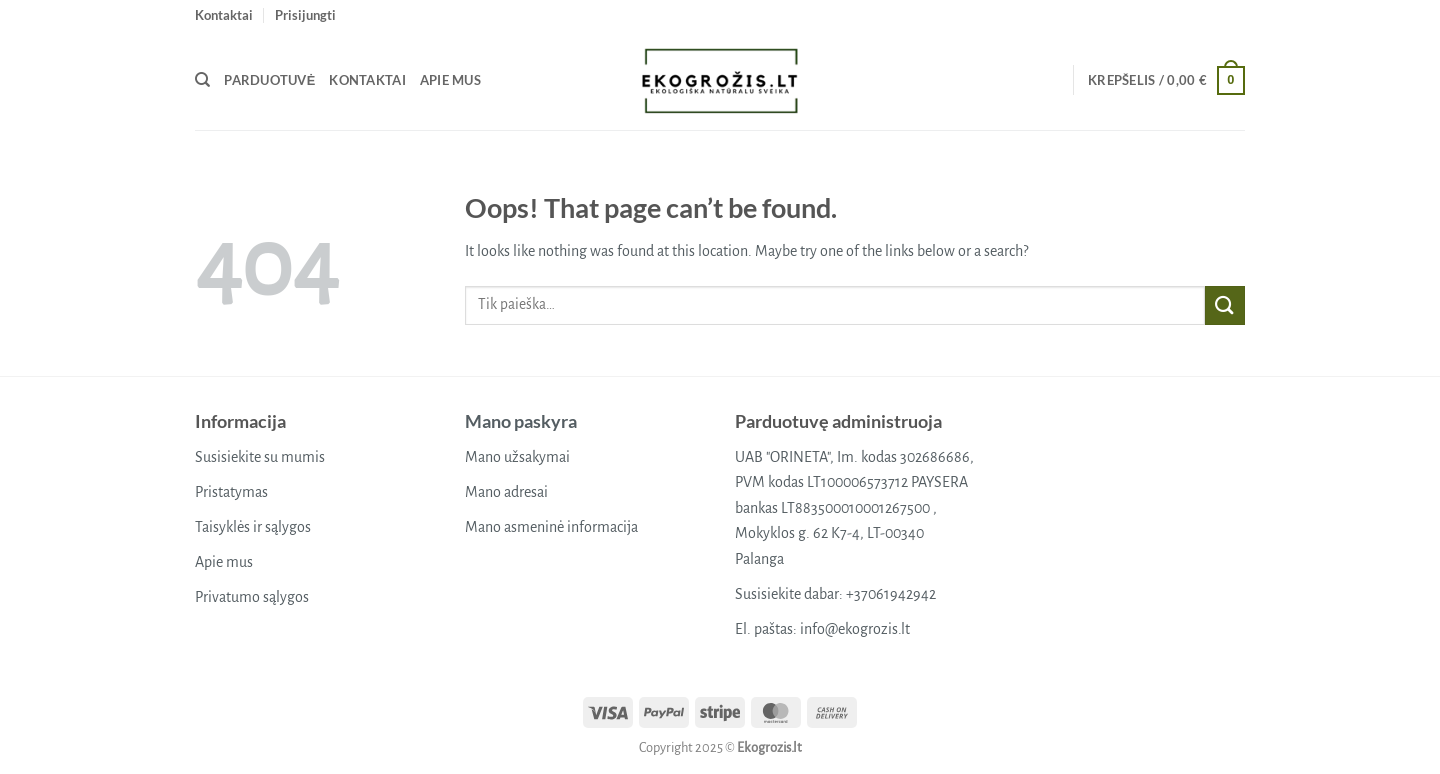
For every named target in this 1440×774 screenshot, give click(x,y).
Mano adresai (506, 492)
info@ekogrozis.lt (855, 629)
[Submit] (1225, 305)
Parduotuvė (269, 80)
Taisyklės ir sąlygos (253, 527)
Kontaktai (224, 15)
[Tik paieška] (202, 80)
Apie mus (450, 80)
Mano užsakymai (517, 457)
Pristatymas (231, 492)
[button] (305, 15)
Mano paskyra (521, 421)
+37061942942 (891, 594)
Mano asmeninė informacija (551, 527)
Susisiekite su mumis (260, 457)
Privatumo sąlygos (252, 597)
